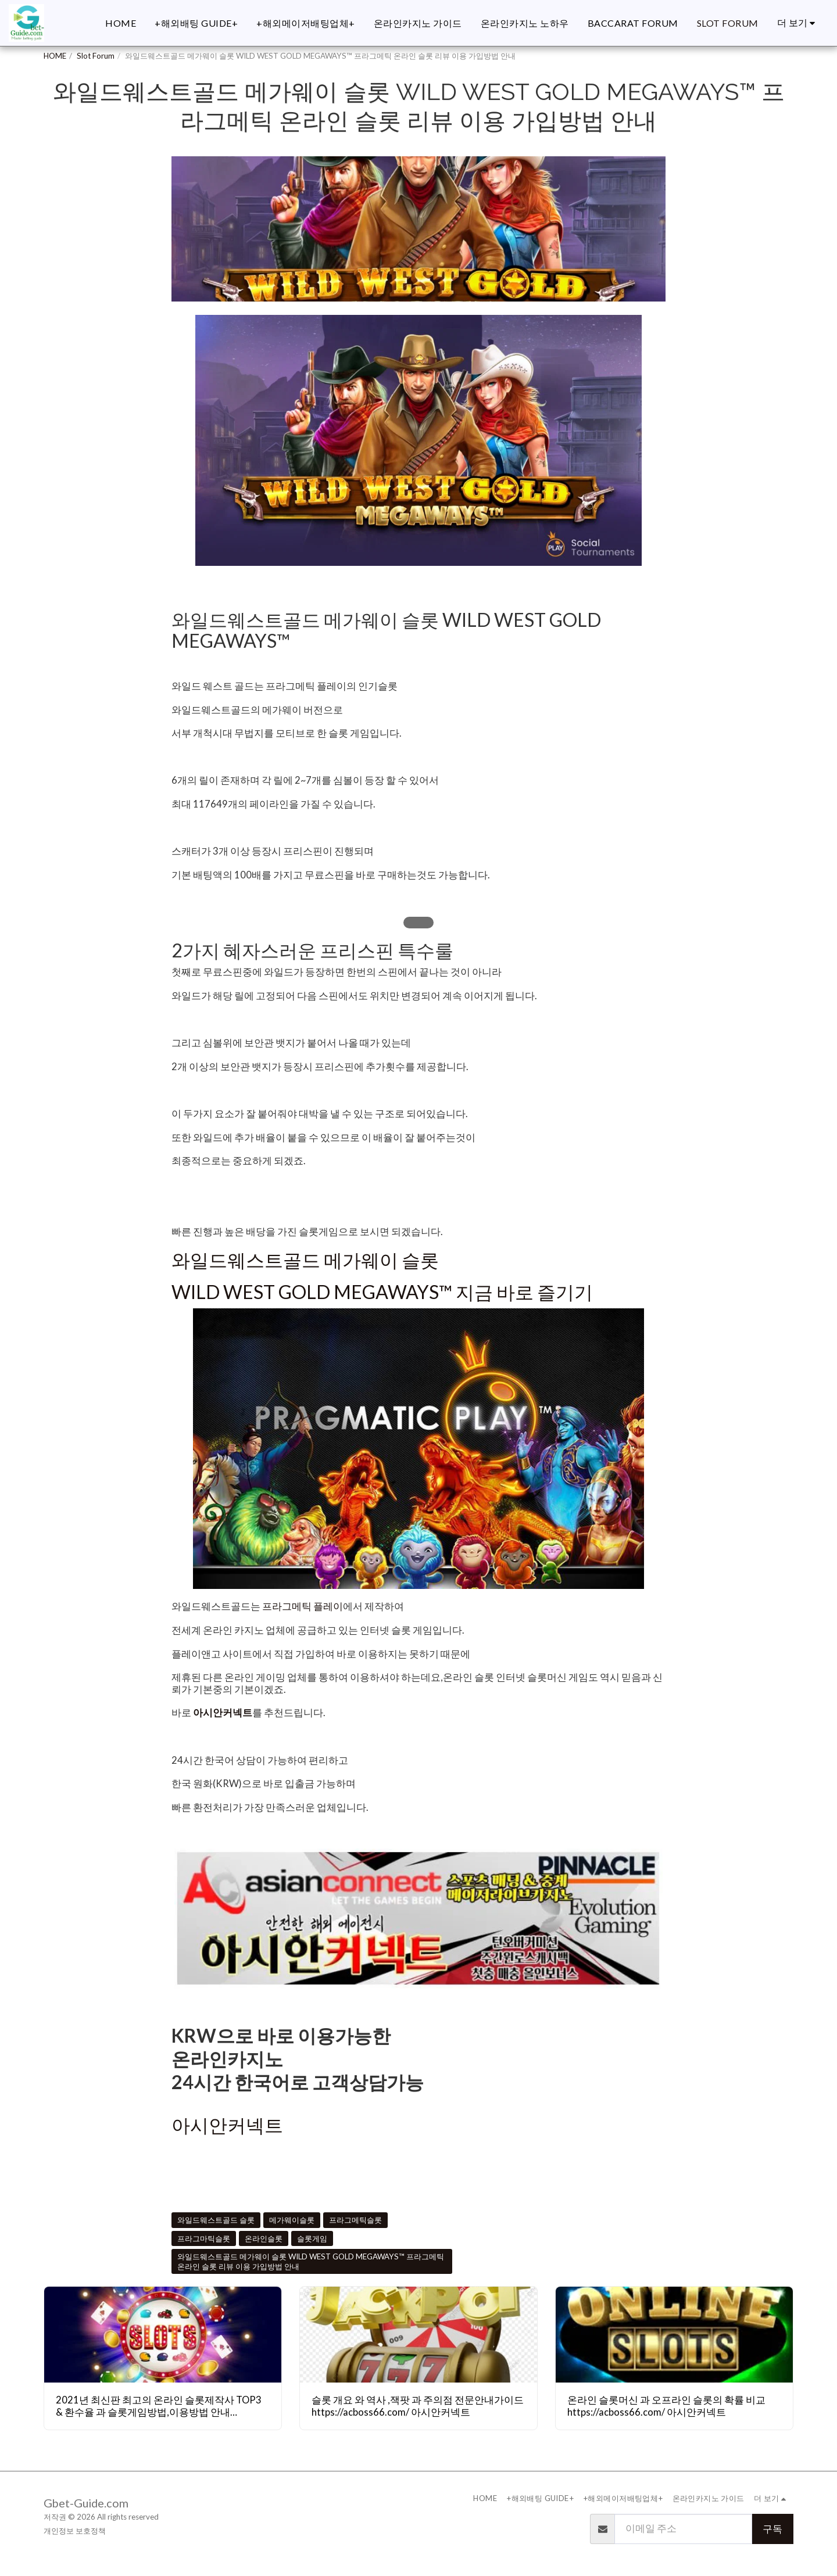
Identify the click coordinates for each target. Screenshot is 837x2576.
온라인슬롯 (263, 2238)
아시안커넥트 (222, 1712)
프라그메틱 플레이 (302, 1606)
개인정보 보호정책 (75, 2530)
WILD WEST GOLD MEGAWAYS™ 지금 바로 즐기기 (382, 1291)
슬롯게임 (312, 2238)
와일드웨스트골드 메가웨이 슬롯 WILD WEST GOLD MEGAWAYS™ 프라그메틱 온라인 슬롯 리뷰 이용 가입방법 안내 (310, 2261)
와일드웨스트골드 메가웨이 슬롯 (305, 1259)
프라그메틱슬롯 (355, 2220)
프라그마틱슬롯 (203, 2238)
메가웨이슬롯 (291, 2220)
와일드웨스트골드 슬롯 (216, 2220)
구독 (772, 2529)
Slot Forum (96, 55)
